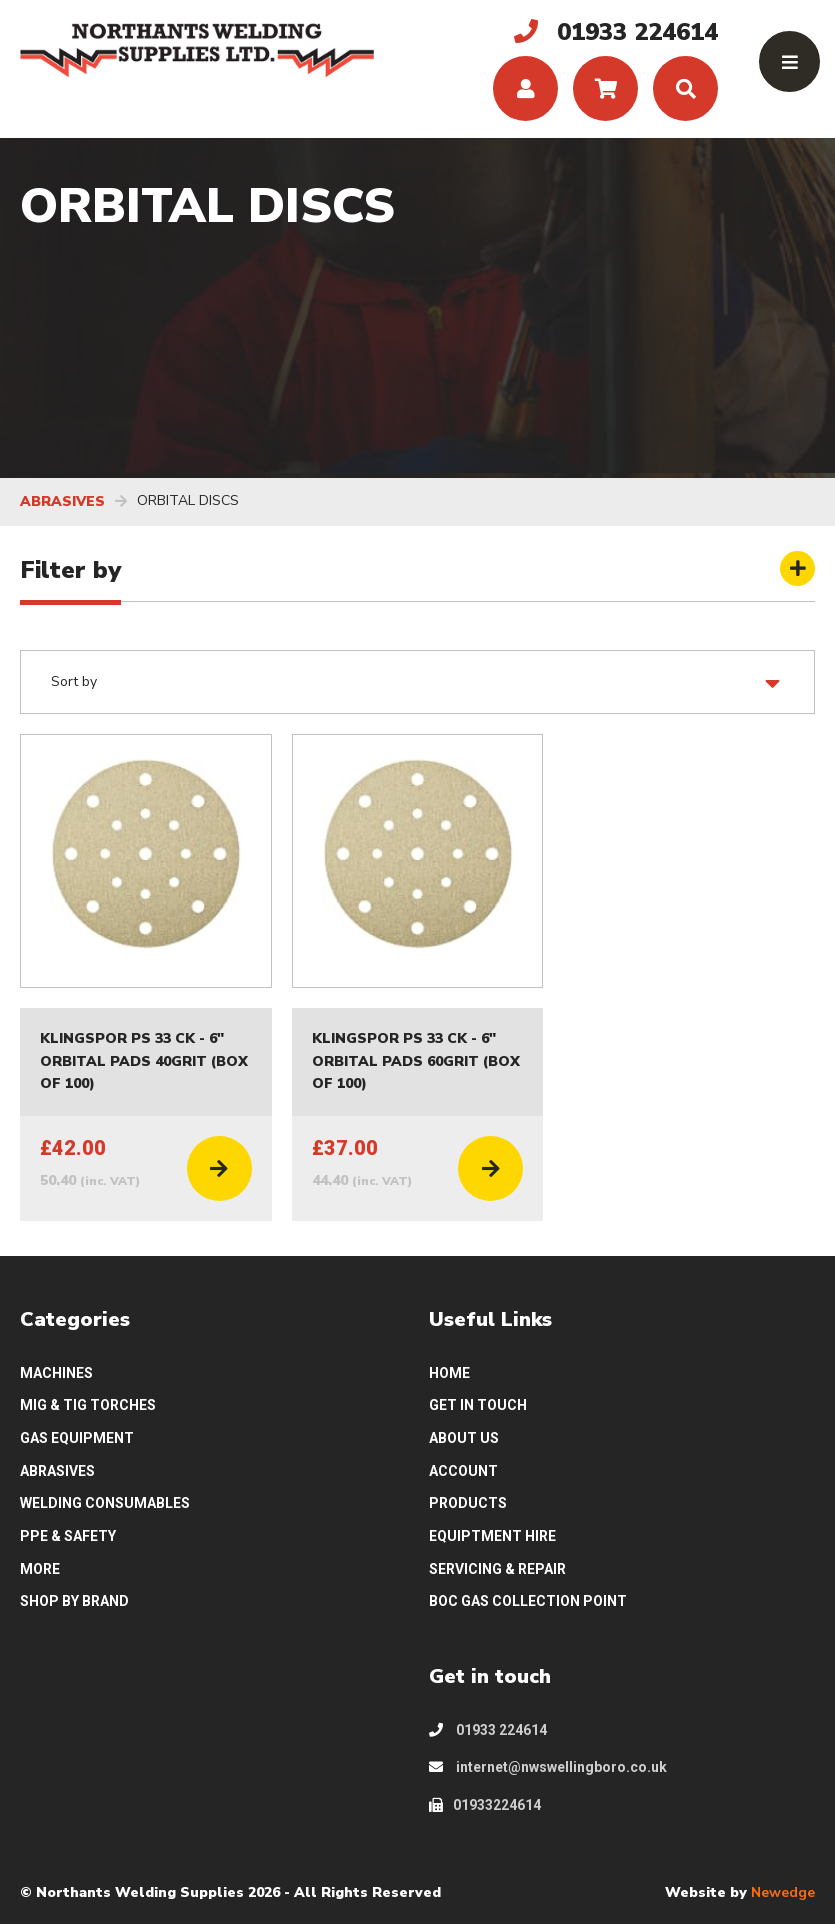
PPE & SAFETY (68, 1536)
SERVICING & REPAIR (497, 1569)
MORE (40, 1569)
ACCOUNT (463, 1471)
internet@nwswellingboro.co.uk (548, 1767)
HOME (449, 1373)
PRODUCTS (468, 1503)
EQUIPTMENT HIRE (492, 1536)
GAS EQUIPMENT (77, 1438)
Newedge (783, 1892)
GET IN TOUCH (478, 1405)
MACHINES (56, 1373)
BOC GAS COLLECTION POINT (528, 1601)
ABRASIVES (62, 501)
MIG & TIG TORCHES (88, 1405)
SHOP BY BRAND (74, 1601)
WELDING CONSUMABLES (105, 1503)
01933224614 (485, 1805)
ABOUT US (464, 1438)
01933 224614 (488, 1730)
